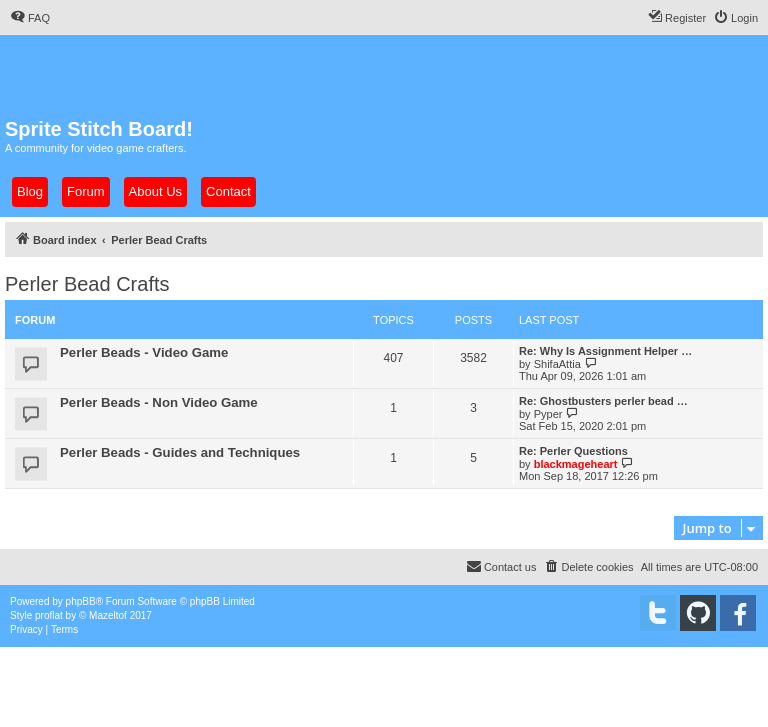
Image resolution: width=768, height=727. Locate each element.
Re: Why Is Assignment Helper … (605, 351)
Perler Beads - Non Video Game (159, 402)
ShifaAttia (557, 364)
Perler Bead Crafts (87, 284)
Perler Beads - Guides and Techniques (180, 452)
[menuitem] (30, 18)
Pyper (548, 414)
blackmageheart (576, 464)
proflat (49, 615)
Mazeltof (108, 615)
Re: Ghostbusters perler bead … (603, 401)
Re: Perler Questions (573, 451)
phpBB (81, 601)
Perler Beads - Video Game (144, 352)
